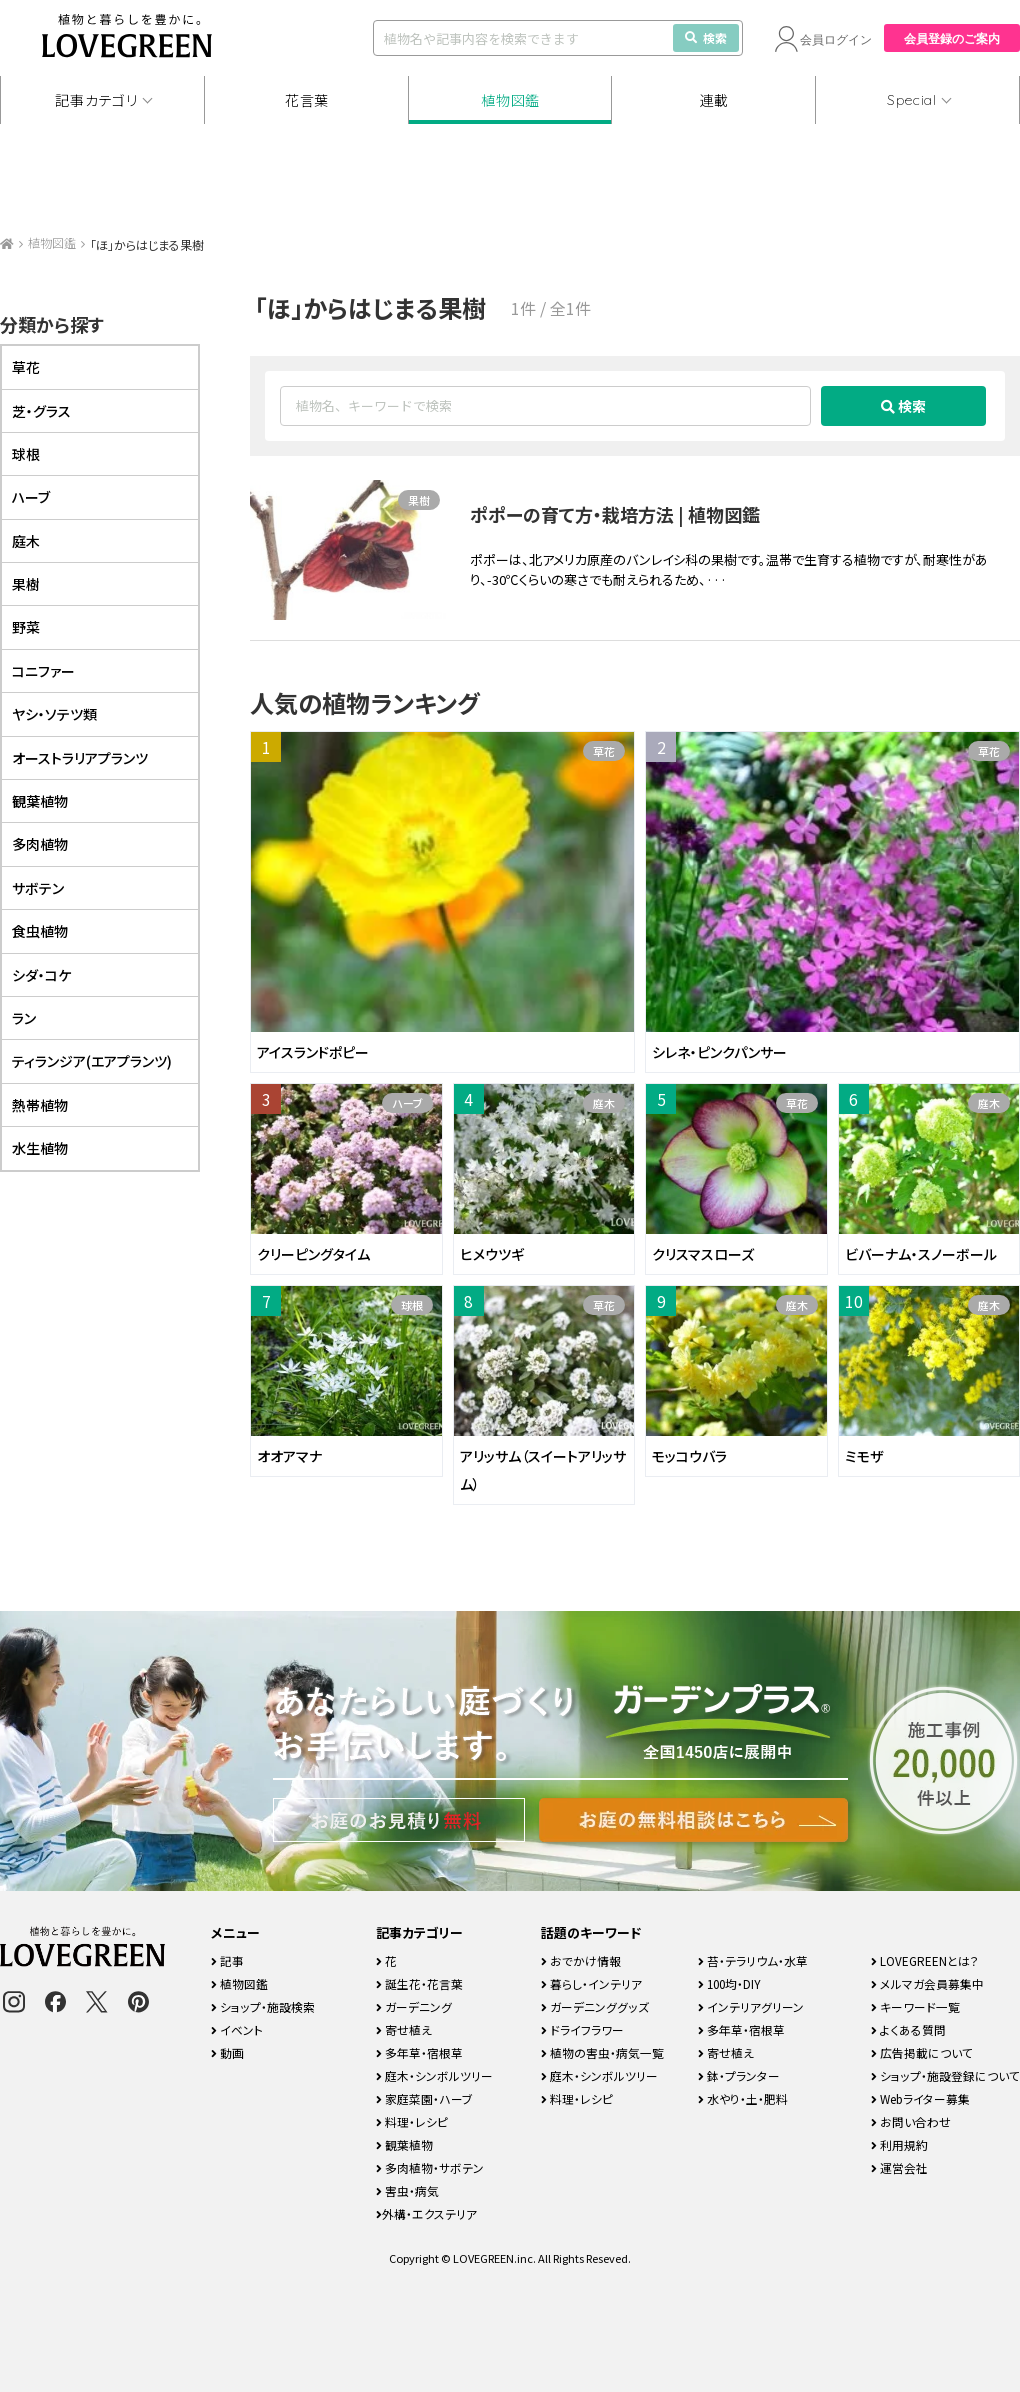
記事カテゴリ (96, 100)
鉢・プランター (739, 2075)
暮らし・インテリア (591, 1983)
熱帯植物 (40, 1105)
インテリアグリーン (751, 2006)
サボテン (38, 888)
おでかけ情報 (581, 1960)
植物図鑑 (510, 100)
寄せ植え (404, 2029)
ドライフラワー (582, 2029)
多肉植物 (40, 844)
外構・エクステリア (426, 2213)
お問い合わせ (911, 2121)
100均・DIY (729, 1983)
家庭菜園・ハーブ (424, 2098)
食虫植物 (40, 931)
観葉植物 (40, 801)
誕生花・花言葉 (419, 1983)
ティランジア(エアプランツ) (92, 1061)
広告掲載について (922, 2052)
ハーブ (407, 1103)
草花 (604, 751)
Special (912, 100)
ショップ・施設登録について (945, 2075)
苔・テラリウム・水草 (753, 1960)
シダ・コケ (41, 975)
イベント (237, 2029)
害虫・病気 (407, 2190)
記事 (227, 1960)
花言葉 (307, 100)
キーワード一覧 (915, 2006)
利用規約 (899, 2144)
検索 (706, 37)
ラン (24, 1018)
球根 (412, 1305)
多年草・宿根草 (419, 2052)
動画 (227, 2052)
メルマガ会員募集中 (927, 1983)
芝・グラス (41, 411)
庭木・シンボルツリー (434, 2075)
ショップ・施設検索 (263, 2006)
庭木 (604, 1103)
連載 (714, 100)
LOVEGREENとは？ (925, 1960)
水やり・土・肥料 (743, 2098)
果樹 (419, 500)
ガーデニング (414, 2006)
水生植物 (40, 1148)
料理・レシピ (412, 2121)
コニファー (43, 671)
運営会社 (899, 2167)
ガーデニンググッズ (595, 2006)
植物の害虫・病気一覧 (602, 2052)
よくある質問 (908, 2029)
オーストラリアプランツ (80, 758)
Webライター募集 (920, 2098)
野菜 (26, 627)
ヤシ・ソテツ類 (54, 714)
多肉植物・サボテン (430, 2167)
